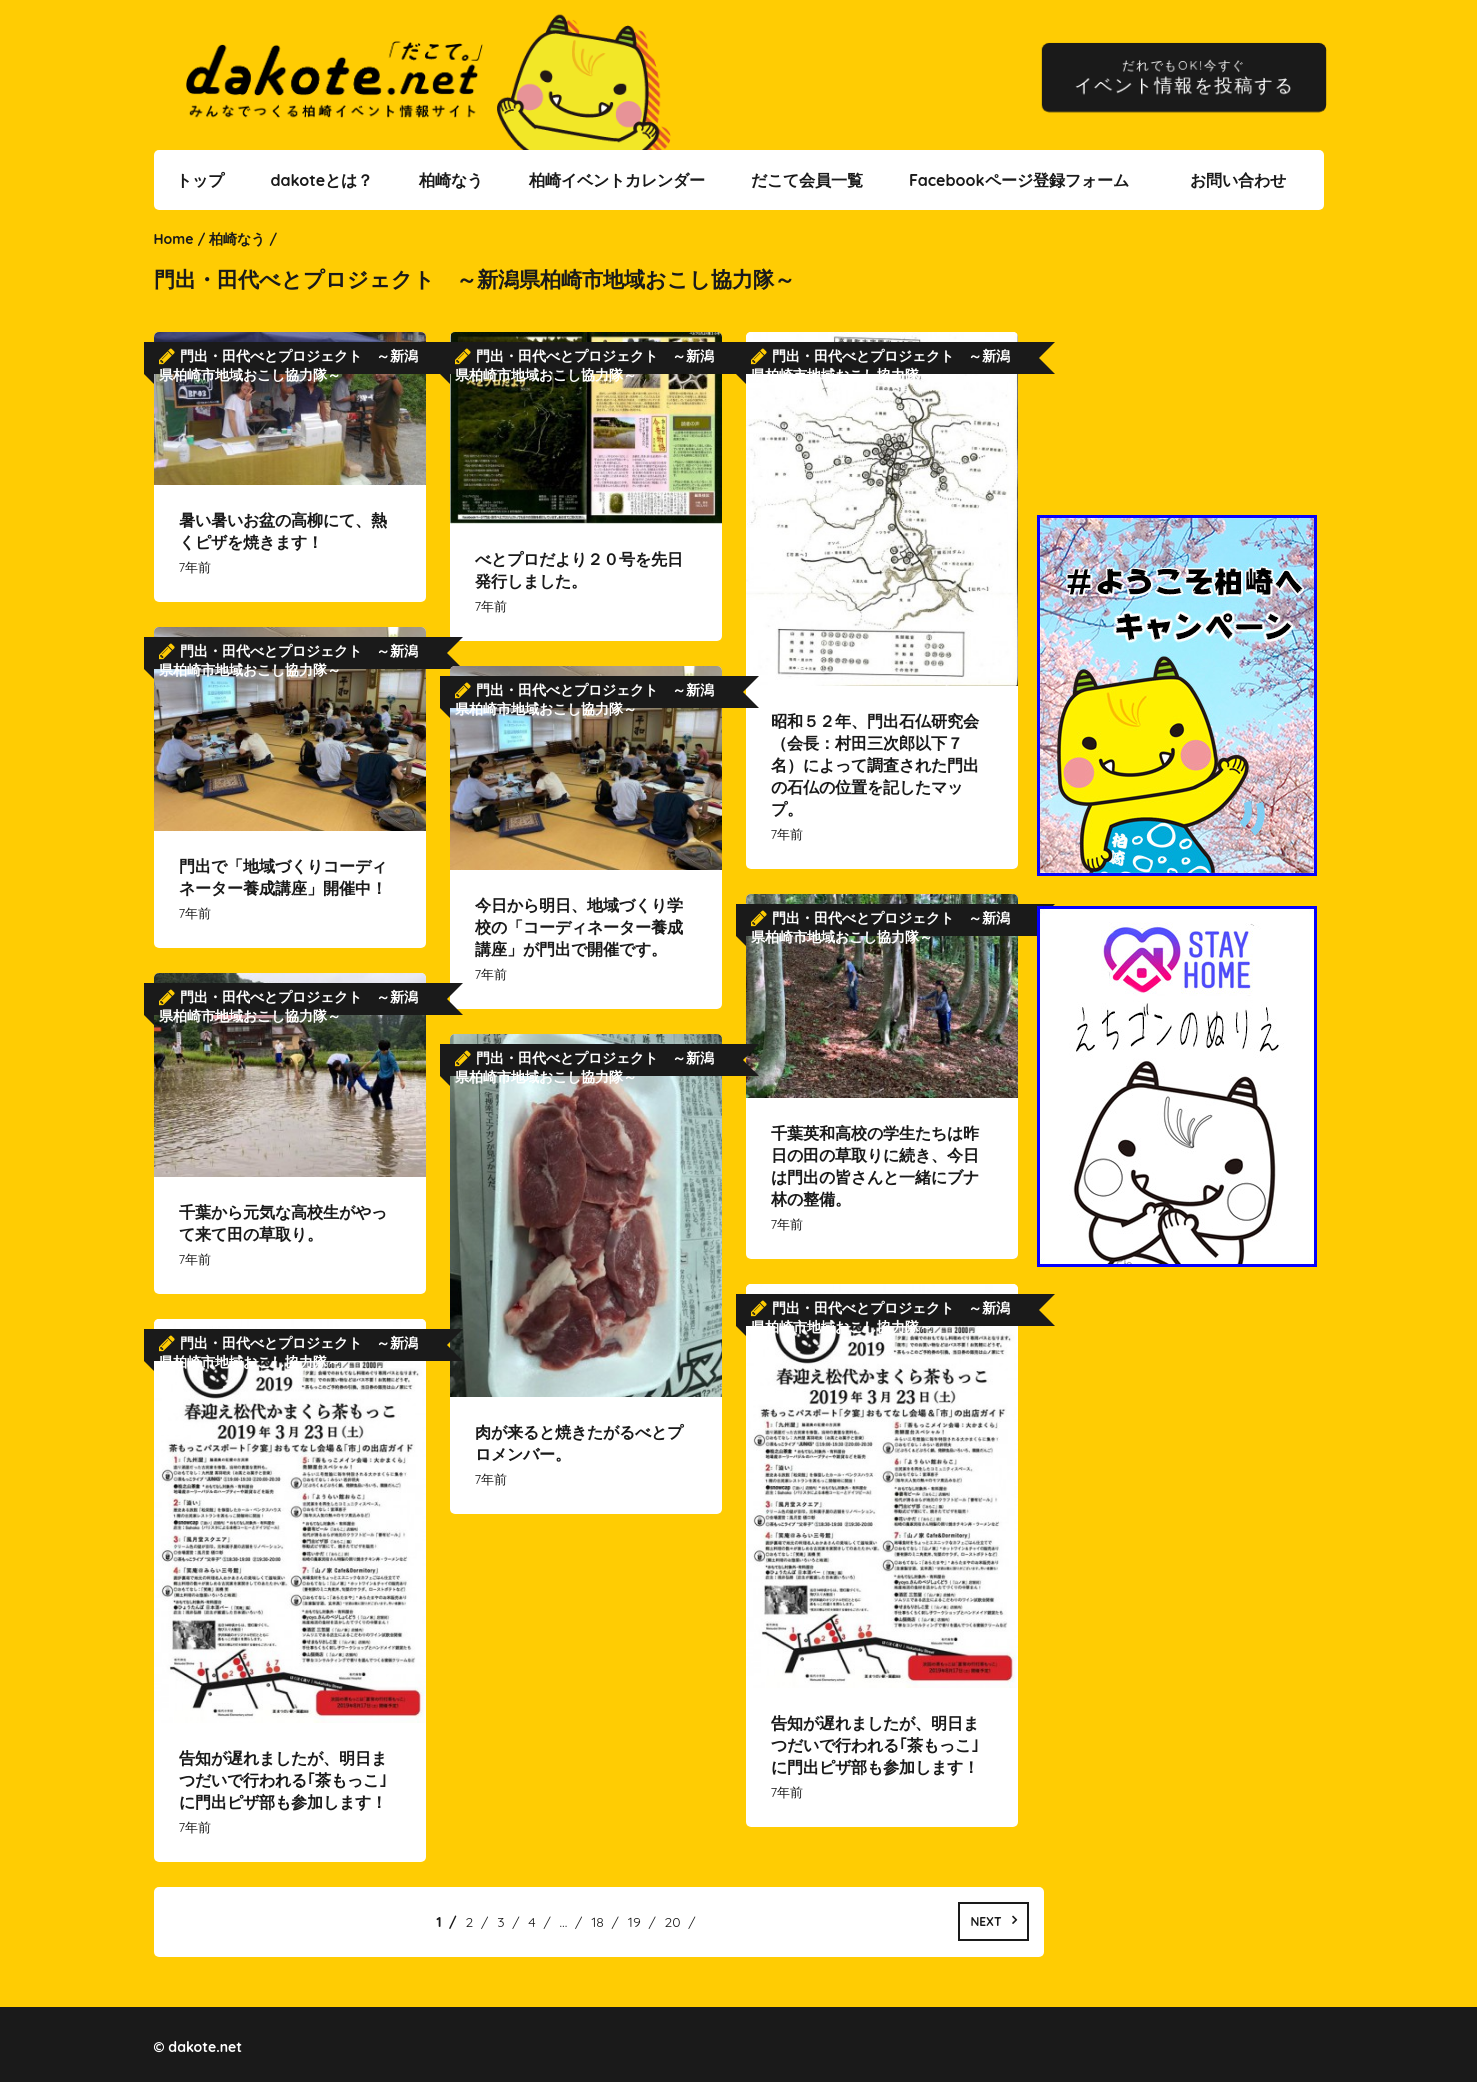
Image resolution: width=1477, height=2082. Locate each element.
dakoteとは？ (321, 180)
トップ (200, 180)
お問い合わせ (1238, 180)
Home (174, 239)
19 (634, 1922)
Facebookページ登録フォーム (1019, 180)
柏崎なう (451, 180)
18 (597, 1922)
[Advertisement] (1180, 375)
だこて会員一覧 (807, 180)
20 (673, 1922)
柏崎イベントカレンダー (617, 180)
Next (985, 1921)
